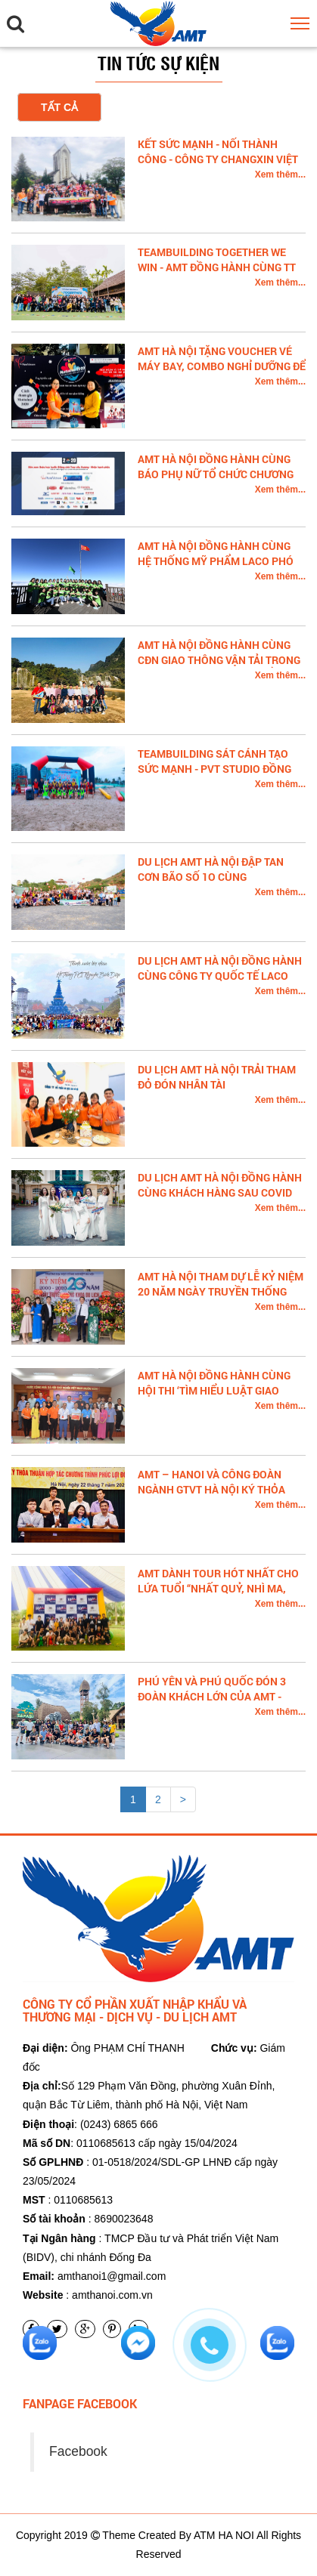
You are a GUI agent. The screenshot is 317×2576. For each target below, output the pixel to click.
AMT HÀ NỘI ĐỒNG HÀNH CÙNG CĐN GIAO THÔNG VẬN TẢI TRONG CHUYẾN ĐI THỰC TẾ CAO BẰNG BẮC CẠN (219, 667)
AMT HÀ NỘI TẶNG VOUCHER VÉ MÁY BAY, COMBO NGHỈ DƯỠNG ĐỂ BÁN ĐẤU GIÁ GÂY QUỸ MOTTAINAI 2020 (222, 373)
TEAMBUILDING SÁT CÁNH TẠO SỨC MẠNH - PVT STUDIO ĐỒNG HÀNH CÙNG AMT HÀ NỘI (214, 768)
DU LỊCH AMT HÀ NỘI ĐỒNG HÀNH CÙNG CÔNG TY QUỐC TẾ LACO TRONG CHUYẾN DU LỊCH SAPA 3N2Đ (220, 983)
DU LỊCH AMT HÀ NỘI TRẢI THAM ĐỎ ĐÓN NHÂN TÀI (217, 1077)
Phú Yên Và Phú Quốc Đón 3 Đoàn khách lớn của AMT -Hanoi (212, 1696)
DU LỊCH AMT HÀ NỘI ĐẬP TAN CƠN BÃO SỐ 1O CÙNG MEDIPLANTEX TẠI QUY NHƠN (211, 876)
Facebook (78, 2451)
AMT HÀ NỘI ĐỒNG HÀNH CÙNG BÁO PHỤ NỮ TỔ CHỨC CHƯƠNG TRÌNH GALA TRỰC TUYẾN (216, 474)
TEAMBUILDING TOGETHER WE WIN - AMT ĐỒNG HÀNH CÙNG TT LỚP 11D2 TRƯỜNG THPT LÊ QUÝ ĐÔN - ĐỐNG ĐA (217, 274)
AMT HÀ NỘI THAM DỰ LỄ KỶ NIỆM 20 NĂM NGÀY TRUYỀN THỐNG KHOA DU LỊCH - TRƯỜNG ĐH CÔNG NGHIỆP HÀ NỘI (220, 1299)
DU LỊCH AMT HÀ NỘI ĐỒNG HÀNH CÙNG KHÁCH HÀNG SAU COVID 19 (220, 1192)
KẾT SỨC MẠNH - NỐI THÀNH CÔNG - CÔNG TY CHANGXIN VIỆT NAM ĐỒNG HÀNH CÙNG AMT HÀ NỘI (218, 166)
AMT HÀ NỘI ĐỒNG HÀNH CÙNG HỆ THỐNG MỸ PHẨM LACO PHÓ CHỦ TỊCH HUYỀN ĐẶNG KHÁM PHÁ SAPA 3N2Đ (216, 568)
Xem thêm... (280, 174)
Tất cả (59, 107)
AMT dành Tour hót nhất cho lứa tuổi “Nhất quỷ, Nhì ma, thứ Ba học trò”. (218, 1588)
